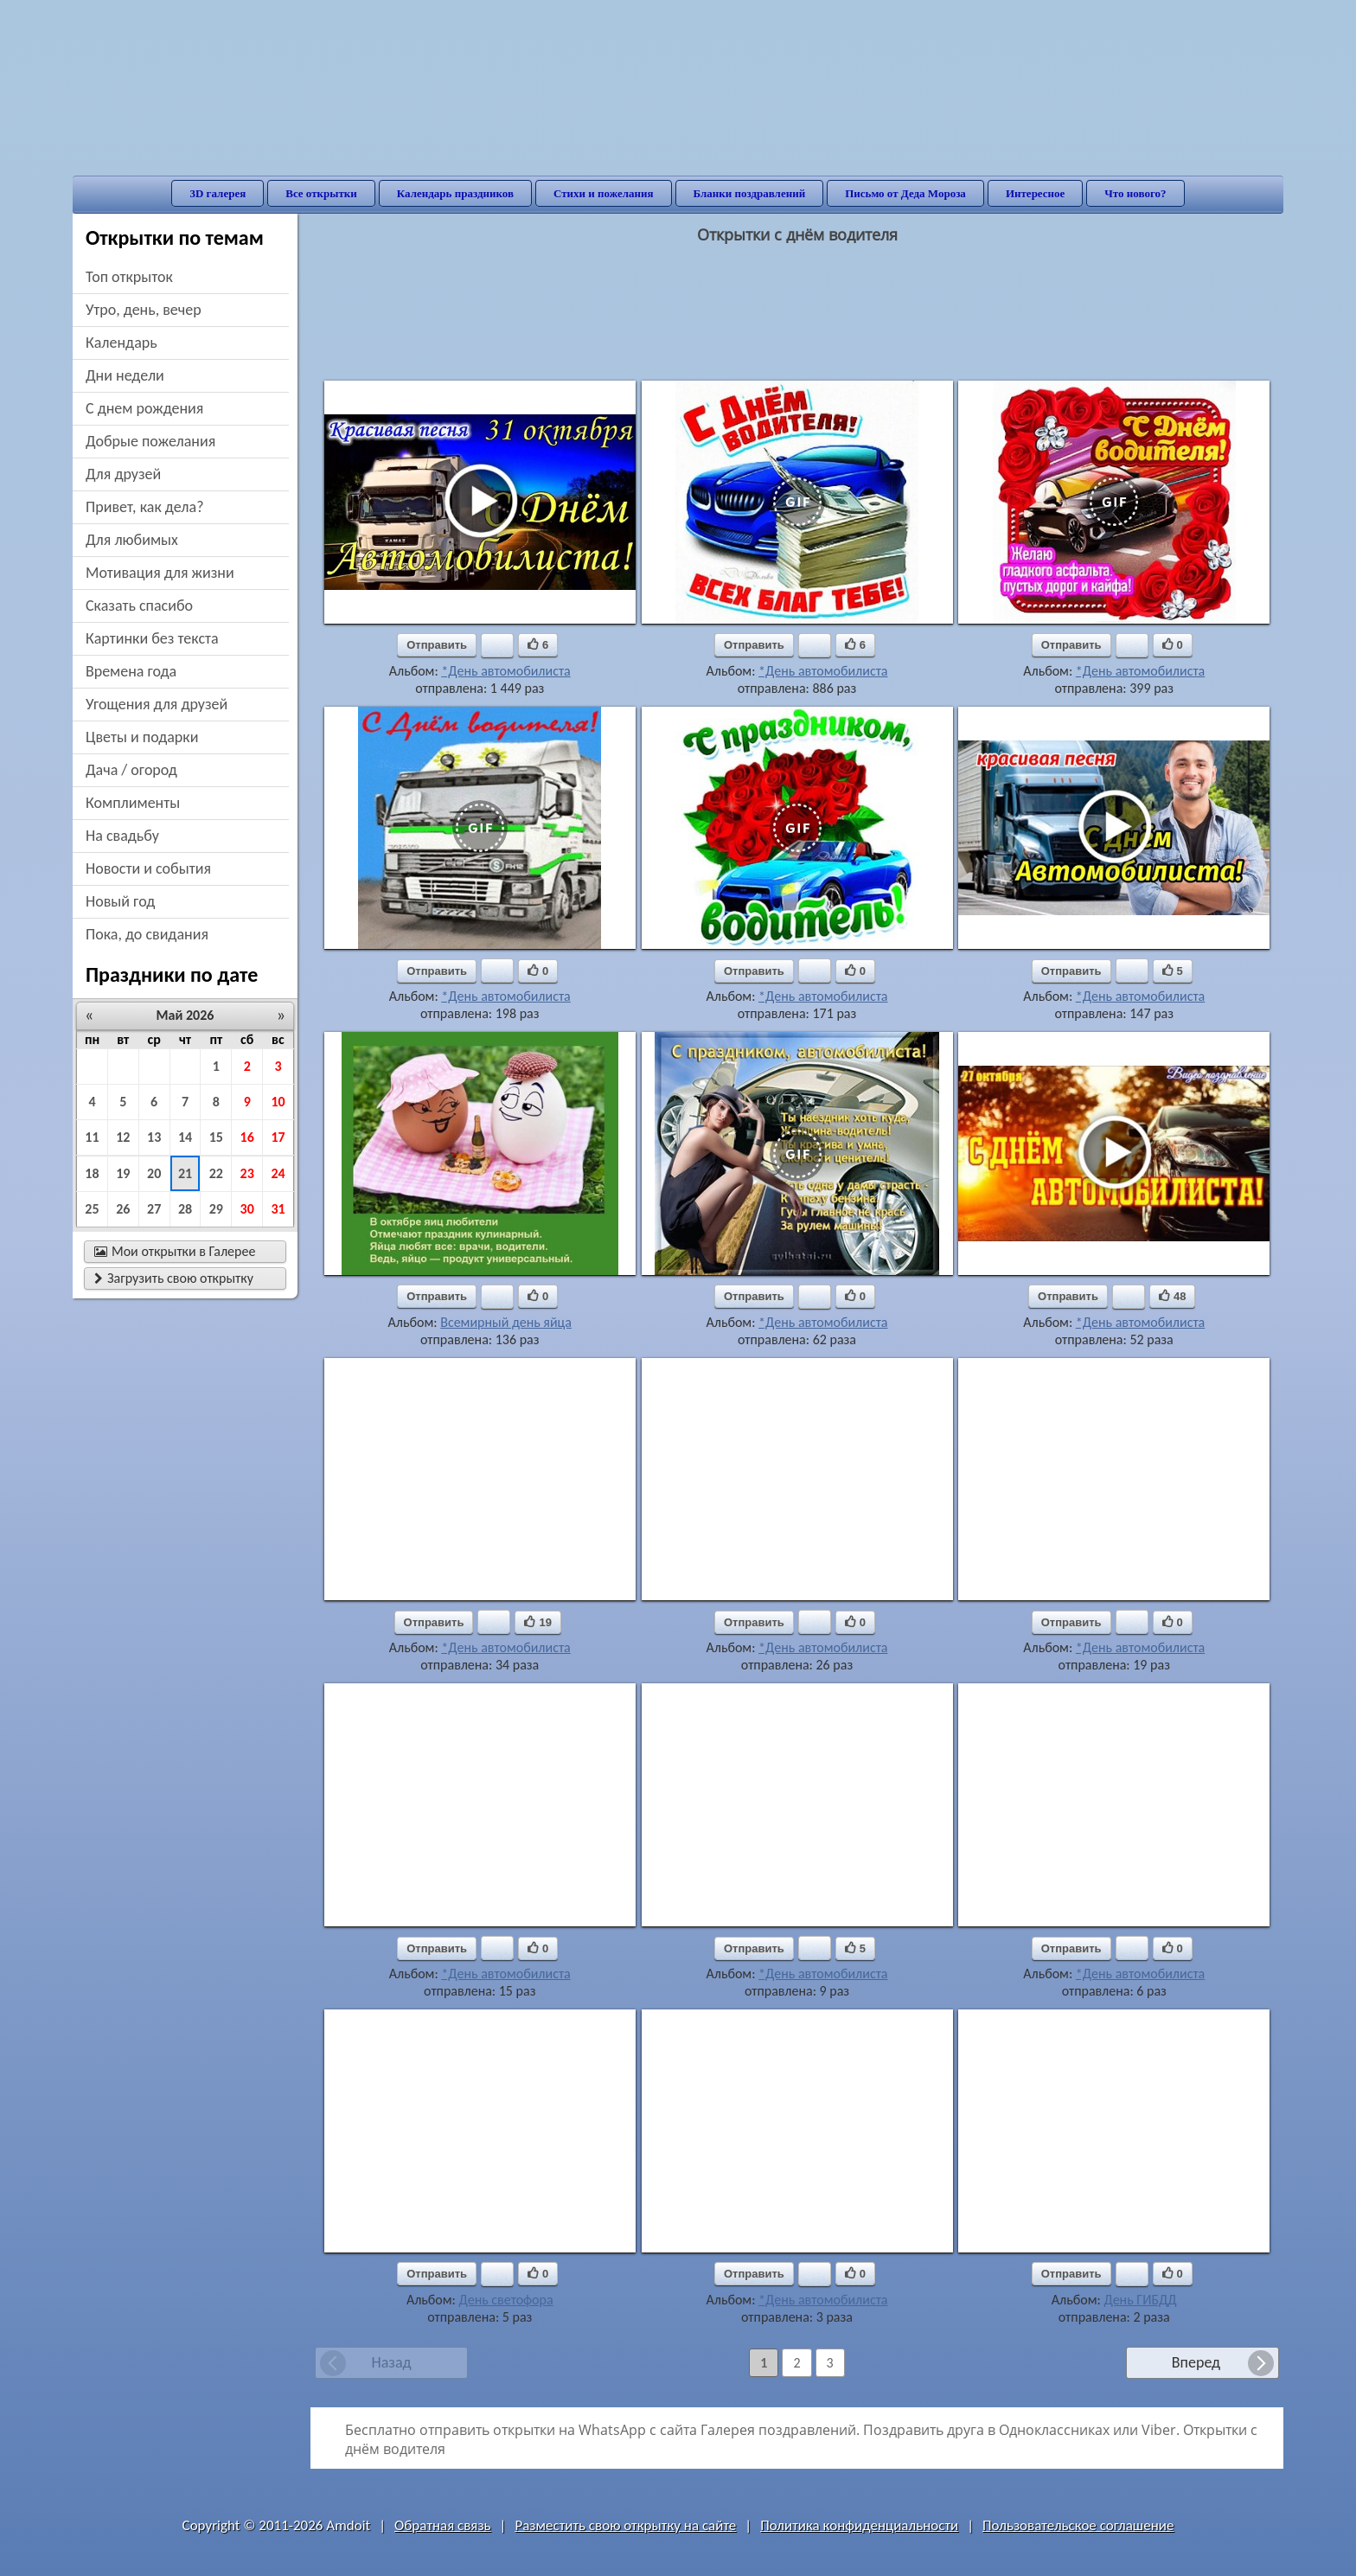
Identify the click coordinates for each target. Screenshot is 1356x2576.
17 (278, 1137)
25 (92, 1209)
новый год (120, 901)
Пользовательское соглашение (1078, 2525)
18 (92, 1173)
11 (92, 1137)
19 (123, 1173)
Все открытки (321, 193)
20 (154, 1173)
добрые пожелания (150, 441)
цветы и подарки (142, 737)
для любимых (132, 539)
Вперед (1196, 2362)
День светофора (506, 2299)
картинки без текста (152, 638)
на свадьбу (122, 835)
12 (123, 1137)
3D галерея (217, 193)
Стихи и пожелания (603, 193)
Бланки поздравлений (750, 193)
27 (154, 1209)
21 (185, 1173)
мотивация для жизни (160, 572)
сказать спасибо (139, 605)
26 (123, 1209)
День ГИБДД (1139, 2299)
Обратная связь (442, 2525)
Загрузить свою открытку (173, 1278)
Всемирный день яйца (506, 1322)
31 (278, 1209)
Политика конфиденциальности (859, 2525)
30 (247, 1209)
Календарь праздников (455, 193)
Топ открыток (129, 276)
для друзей (123, 474)
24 (278, 1173)
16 (247, 1137)
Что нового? (1135, 193)
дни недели (125, 375)
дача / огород (131, 769)
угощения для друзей (156, 704)
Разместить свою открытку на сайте (625, 2525)
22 (216, 1173)
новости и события (148, 868)
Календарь (121, 342)
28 (185, 1209)
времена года (131, 671)
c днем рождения (144, 408)
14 (185, 1137)
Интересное (1035, 193)
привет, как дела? (145, 506)
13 (154, 1137)
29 (216, 1209)
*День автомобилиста (505, 671)
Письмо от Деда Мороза (905, 193)
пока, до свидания (147, 934)
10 (278, 1101)
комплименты (133, 802)
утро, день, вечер (143, 309)
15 (216, 1137)
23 (247, 1173)
